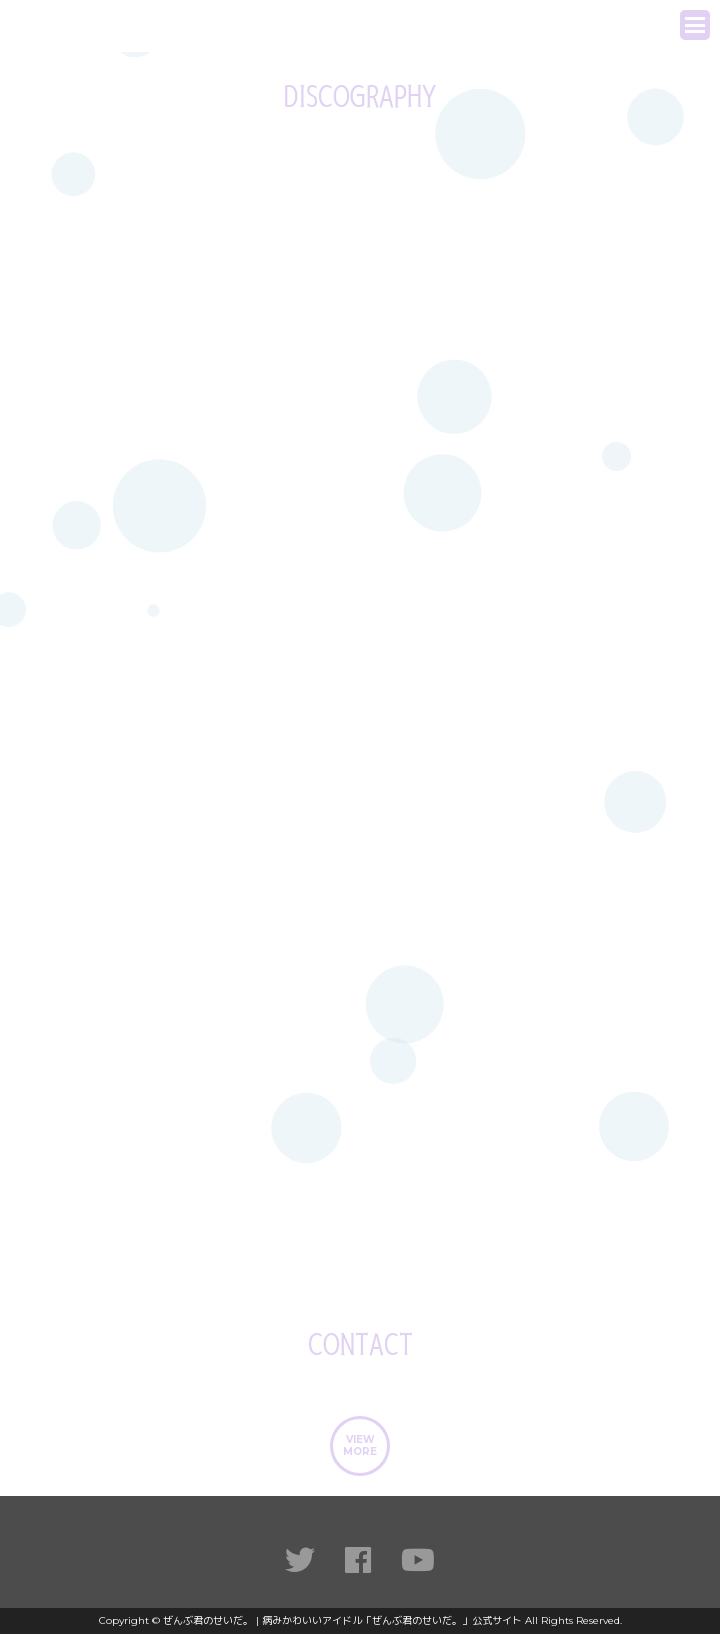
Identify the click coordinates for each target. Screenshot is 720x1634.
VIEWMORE (360, 1445)
